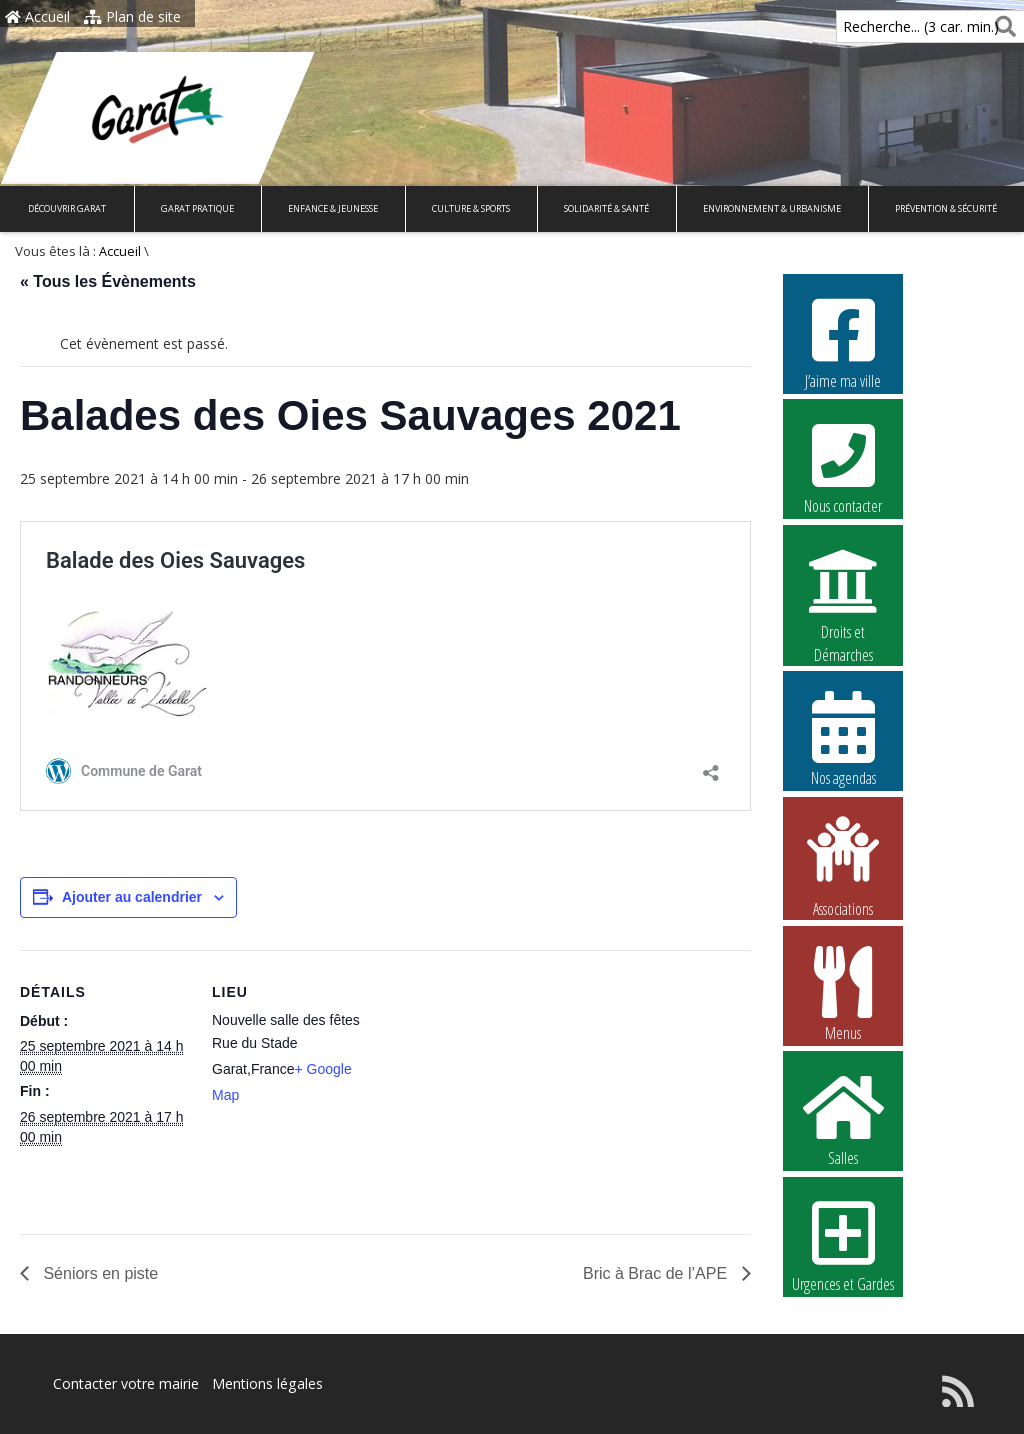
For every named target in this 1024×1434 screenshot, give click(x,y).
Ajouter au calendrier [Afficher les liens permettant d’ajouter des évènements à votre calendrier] (132, 897)
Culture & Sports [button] (471, 208)
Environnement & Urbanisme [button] (772, 208)
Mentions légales (267, 1383)
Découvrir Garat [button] (67, 208)
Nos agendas (843, 738)
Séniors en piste (98, 1273)
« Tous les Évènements (108, 281)
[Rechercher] (1001, 26)
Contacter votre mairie (126, 1383)
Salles (843, 1118)
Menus (843, 993)
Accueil (37, 16)
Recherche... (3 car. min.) (887, 26)
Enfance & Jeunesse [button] (333, 208)
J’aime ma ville (843, 341)
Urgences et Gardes (843, 1244)
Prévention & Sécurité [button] (946, 208)
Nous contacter (843, 466)
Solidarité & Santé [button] (606, 208)
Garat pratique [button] (197, 208)
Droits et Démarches (843, 593)
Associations (843, 865)
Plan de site (132, 16)
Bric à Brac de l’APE (657, 1273)
